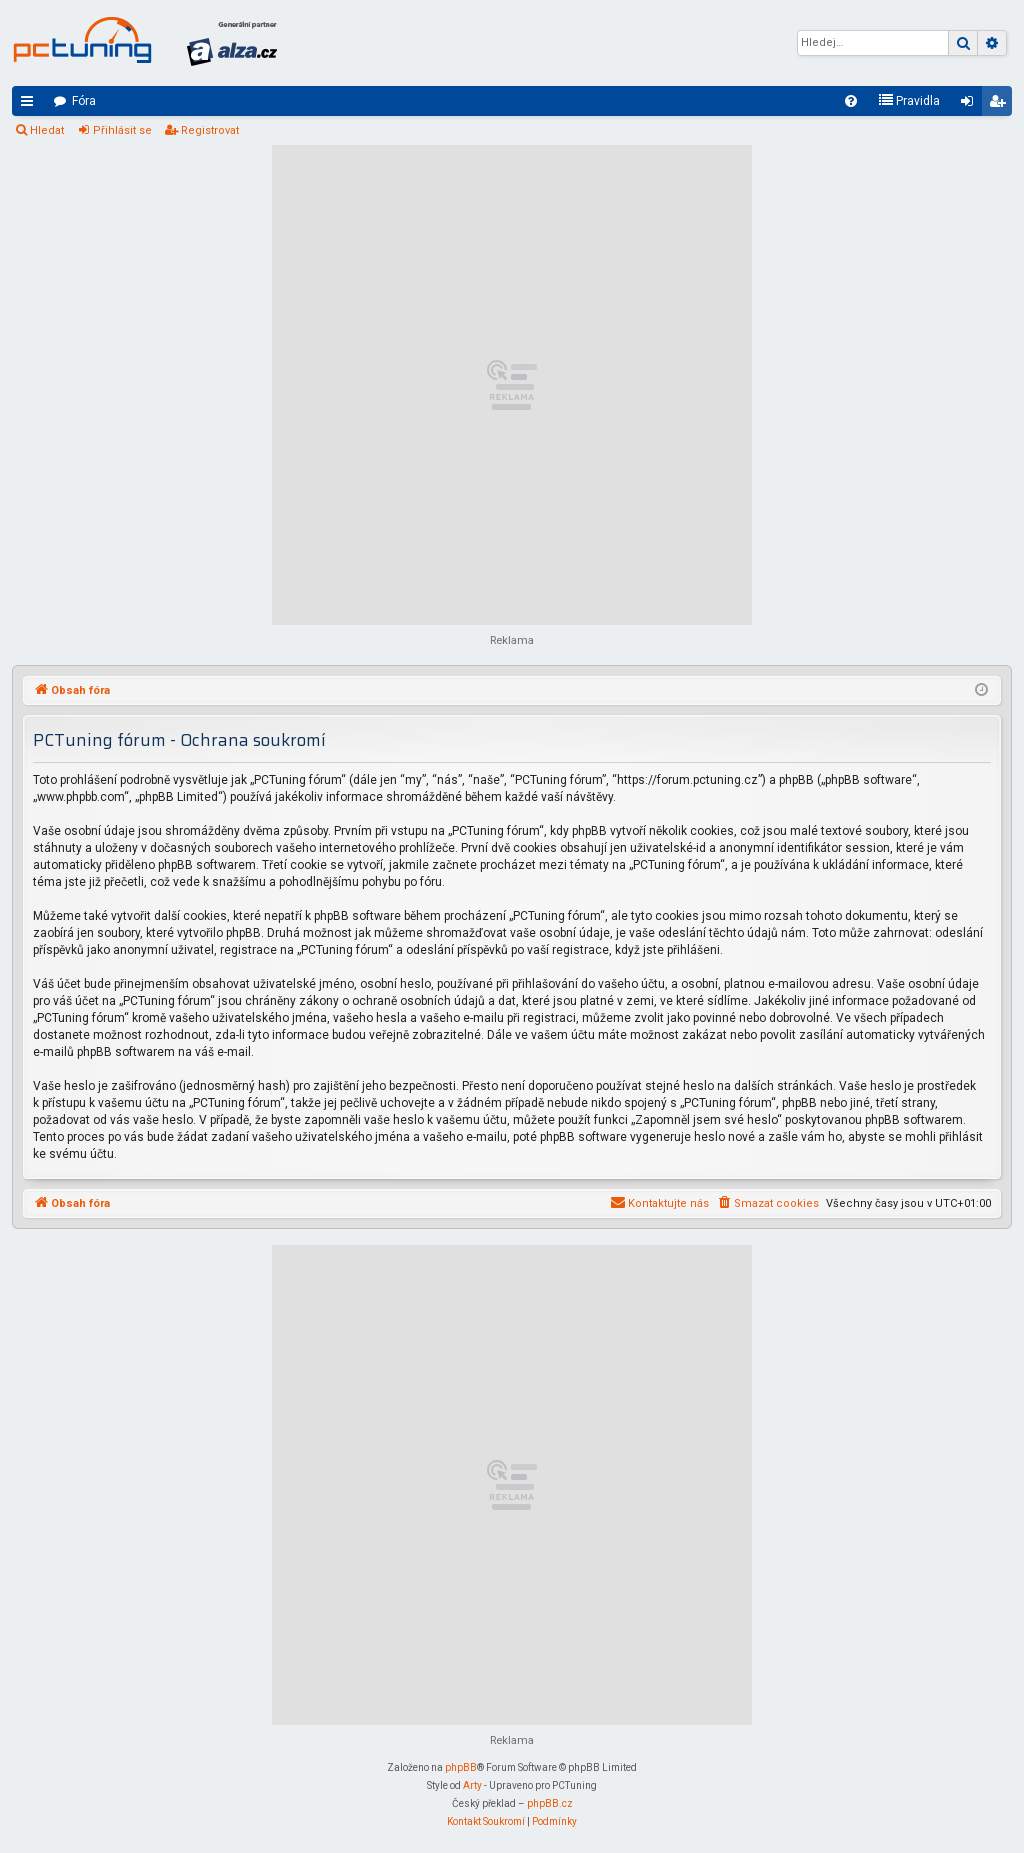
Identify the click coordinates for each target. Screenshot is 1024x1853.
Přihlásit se (122, 130)
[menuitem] (851, 101)
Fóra (84, 101)
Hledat (47, 130)
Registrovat (210, 130)
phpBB (461, 1767)
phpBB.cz (550, 1803)
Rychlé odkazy (31, 105)
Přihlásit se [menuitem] (971, 105)
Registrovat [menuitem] (1001, 105)
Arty (472, 1785)
